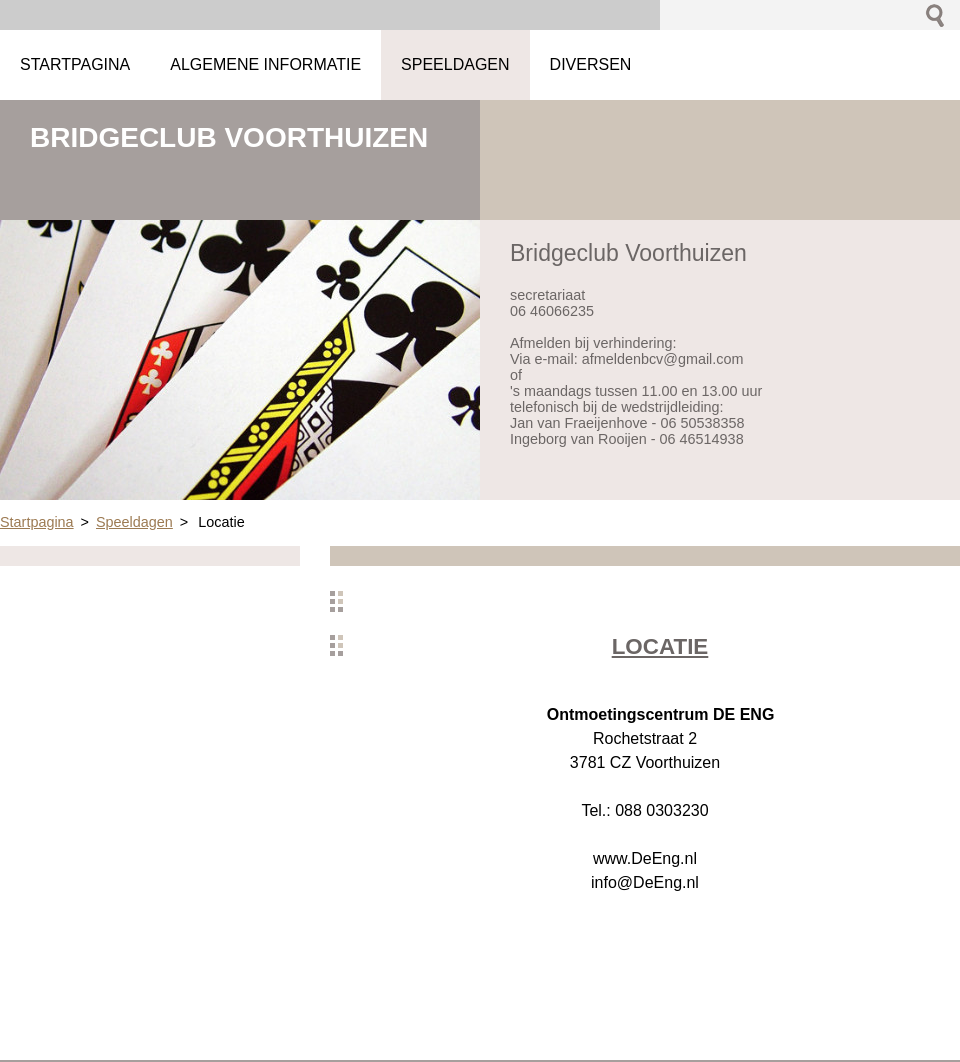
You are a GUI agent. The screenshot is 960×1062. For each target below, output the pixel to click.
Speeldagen (134, 522)
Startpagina (37, 522)
